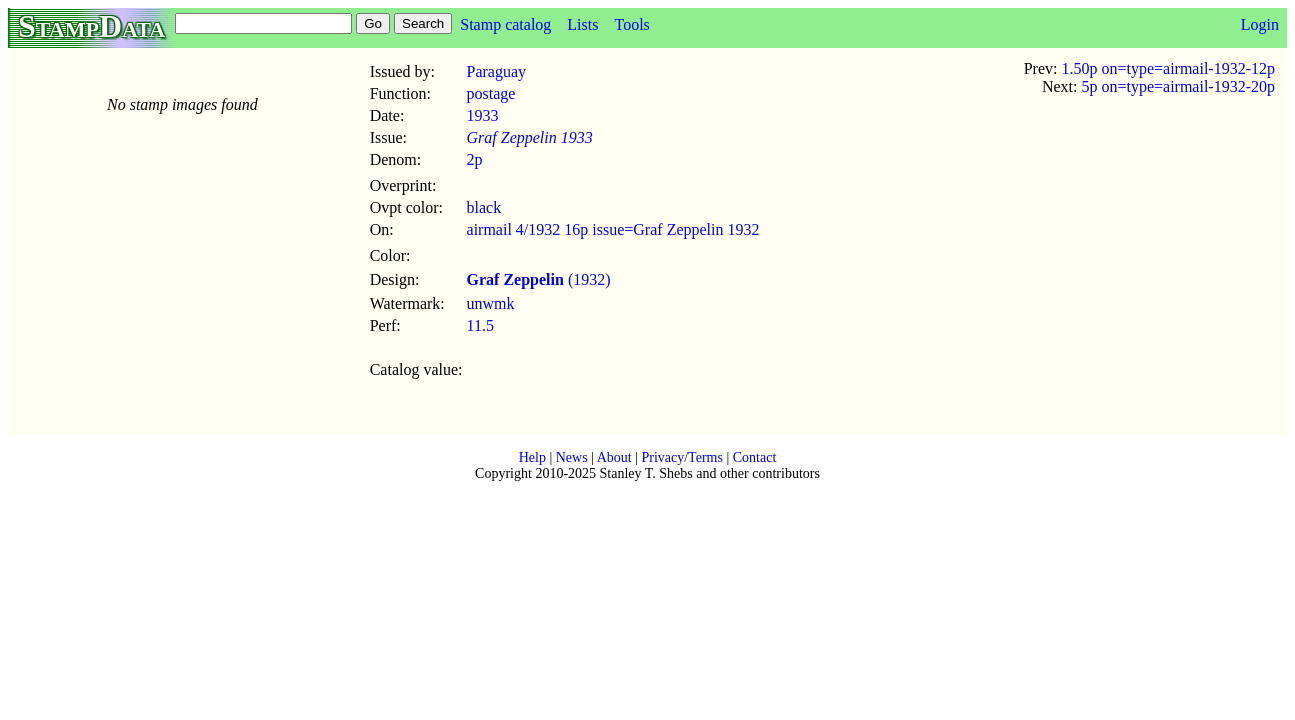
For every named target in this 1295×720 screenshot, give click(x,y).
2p (475, 159)
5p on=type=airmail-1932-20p (1178, 86)
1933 (483, 115)
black (484, 207)
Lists (582, 24)
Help (532, 457)
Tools (631, 24)
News (572, 457)
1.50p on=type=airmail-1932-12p (1168, 68)
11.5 (480, 325)
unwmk (491, 303)
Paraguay (497, 71)
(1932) (539, 279)
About (614, 457)
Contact (755, 457)
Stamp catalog (505, 24)
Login (1260, 24)
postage (491, 93)
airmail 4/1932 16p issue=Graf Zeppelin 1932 (613, 229)
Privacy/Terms (681, 457)
